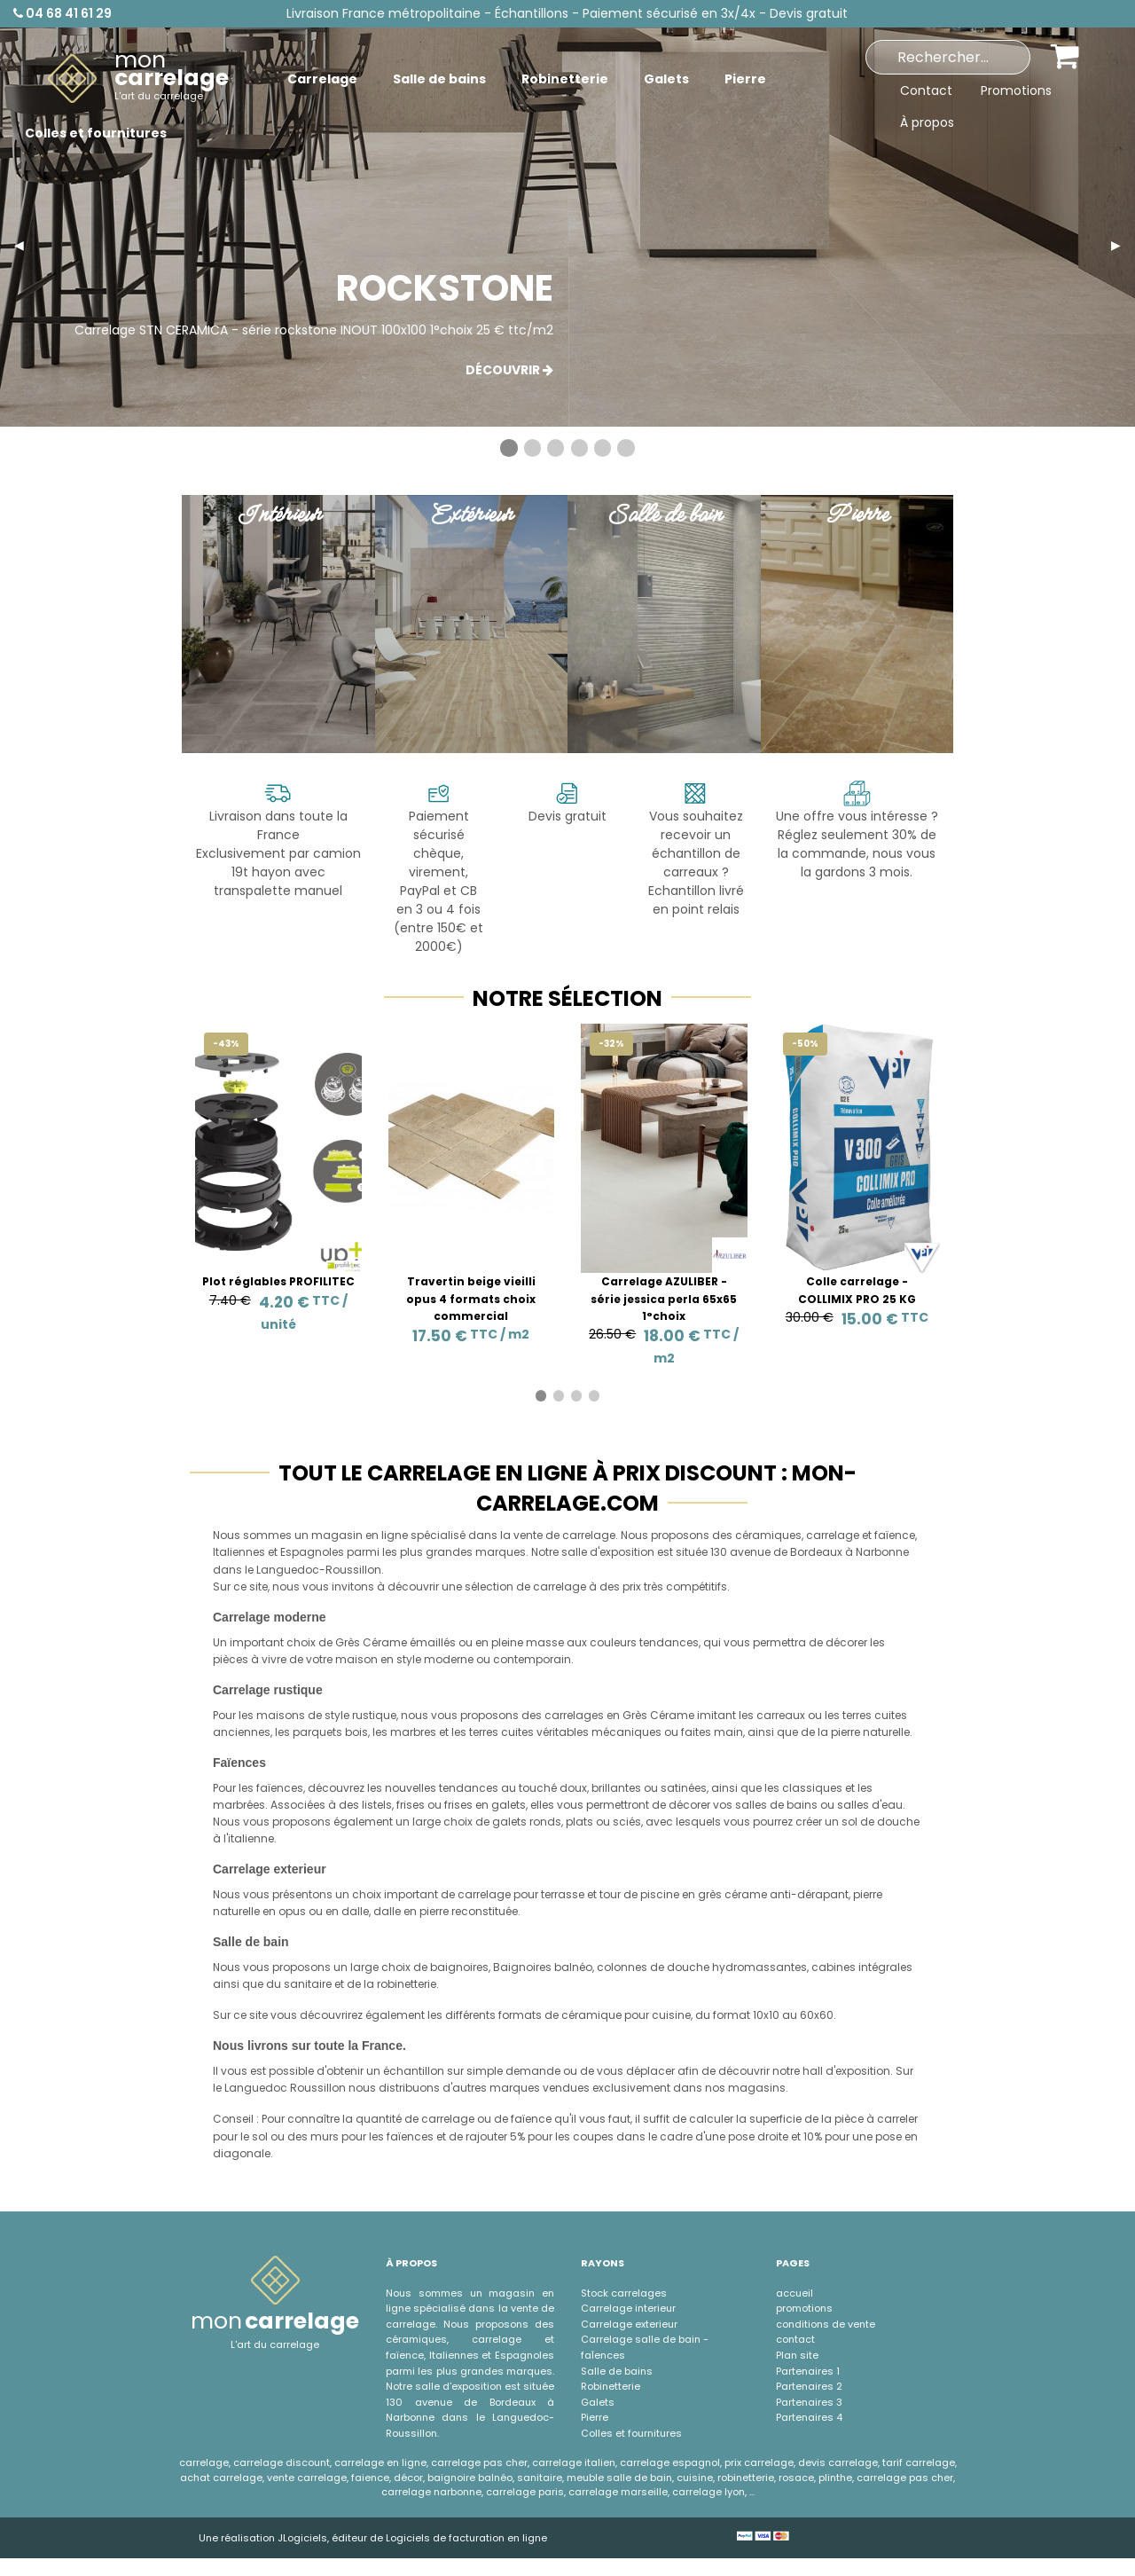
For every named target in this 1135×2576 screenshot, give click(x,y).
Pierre (594, 2417)
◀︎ (26, 245)
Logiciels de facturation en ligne (466, 2538)
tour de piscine (639, 1894)
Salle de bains (617, 2371)
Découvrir (509, 370)
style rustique (360, 1715)
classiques (812, 1787)
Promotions (1016, 90)
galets (509, 1821)
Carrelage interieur (628, 2308)
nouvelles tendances (441, 1787)
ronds (545, 1821)
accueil (794, 2293)
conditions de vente (825, 2324)
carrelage (832, 1535)
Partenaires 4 (809, 2417)
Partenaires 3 (809, 2402)
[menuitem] (138, 79)
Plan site (797, 2355)
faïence (894, 1535)
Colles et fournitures (631, 2433)
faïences (279, 1787)
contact (795, 2339)
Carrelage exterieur (629, 2324)
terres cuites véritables (529, 1732)
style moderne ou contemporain (483, 1659)
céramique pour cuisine (626, 2014)
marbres (413, 1732)
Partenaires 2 (809, 2386)
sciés (627, 1821)
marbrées (239, 1804)
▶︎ (1123, 245)
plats (579, 1821)
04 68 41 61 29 (62, 13)
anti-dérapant (809, 1894)
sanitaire (308, 1983)
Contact (926, 90)
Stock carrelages (624, 2293)
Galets (597, 2402)
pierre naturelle (870, 1732)
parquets (317, 1732)
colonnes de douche (653, 1967)
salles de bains (776, 1804)
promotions (804, 2308)
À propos (927, 122)
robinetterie (406, 1983)
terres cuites (874, 1715)
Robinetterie (610, 2386)
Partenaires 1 (808, 2371)
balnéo (573, 1967)
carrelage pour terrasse (521, 1894)
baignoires (459, 1967)
